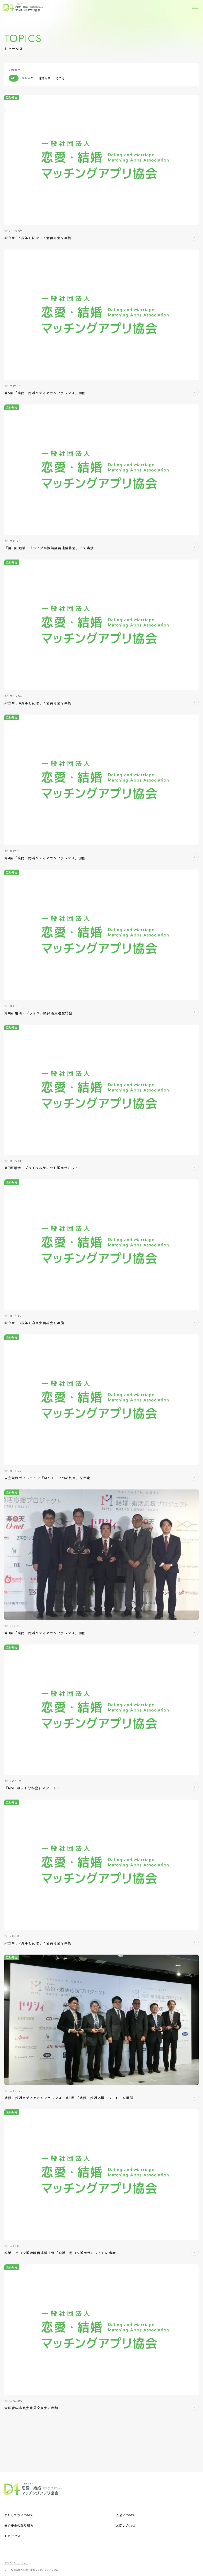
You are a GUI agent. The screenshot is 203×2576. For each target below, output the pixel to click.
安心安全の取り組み (19, 2525)
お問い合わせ (125, 2525)
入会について (125, 2515)
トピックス (12, 2536)
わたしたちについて (19, 2515)
